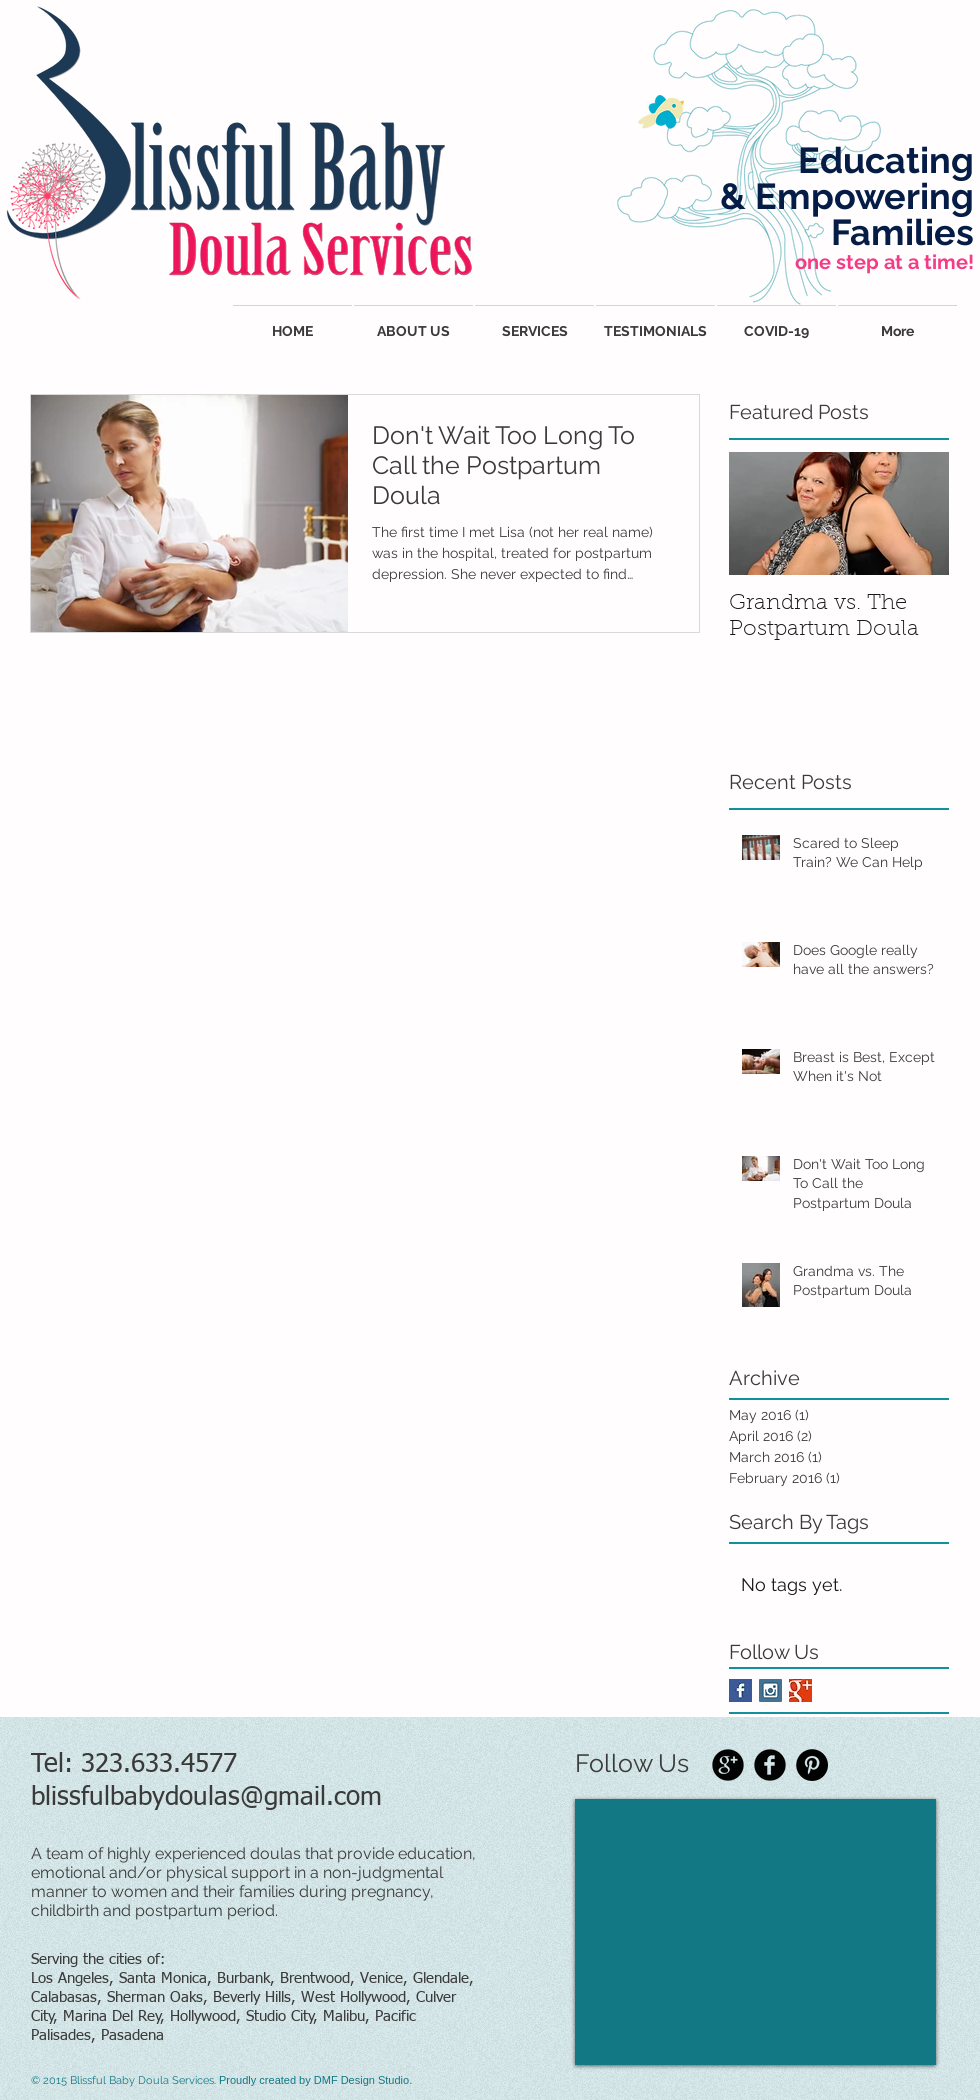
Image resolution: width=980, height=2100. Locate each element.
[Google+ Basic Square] (800, 1690)
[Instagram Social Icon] (770, 1690)
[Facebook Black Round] (770, 1765)
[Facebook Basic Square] (740, 1690)
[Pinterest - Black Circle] (812, 1765)
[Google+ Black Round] (728, 1765)
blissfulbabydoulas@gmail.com (206, 1798)
